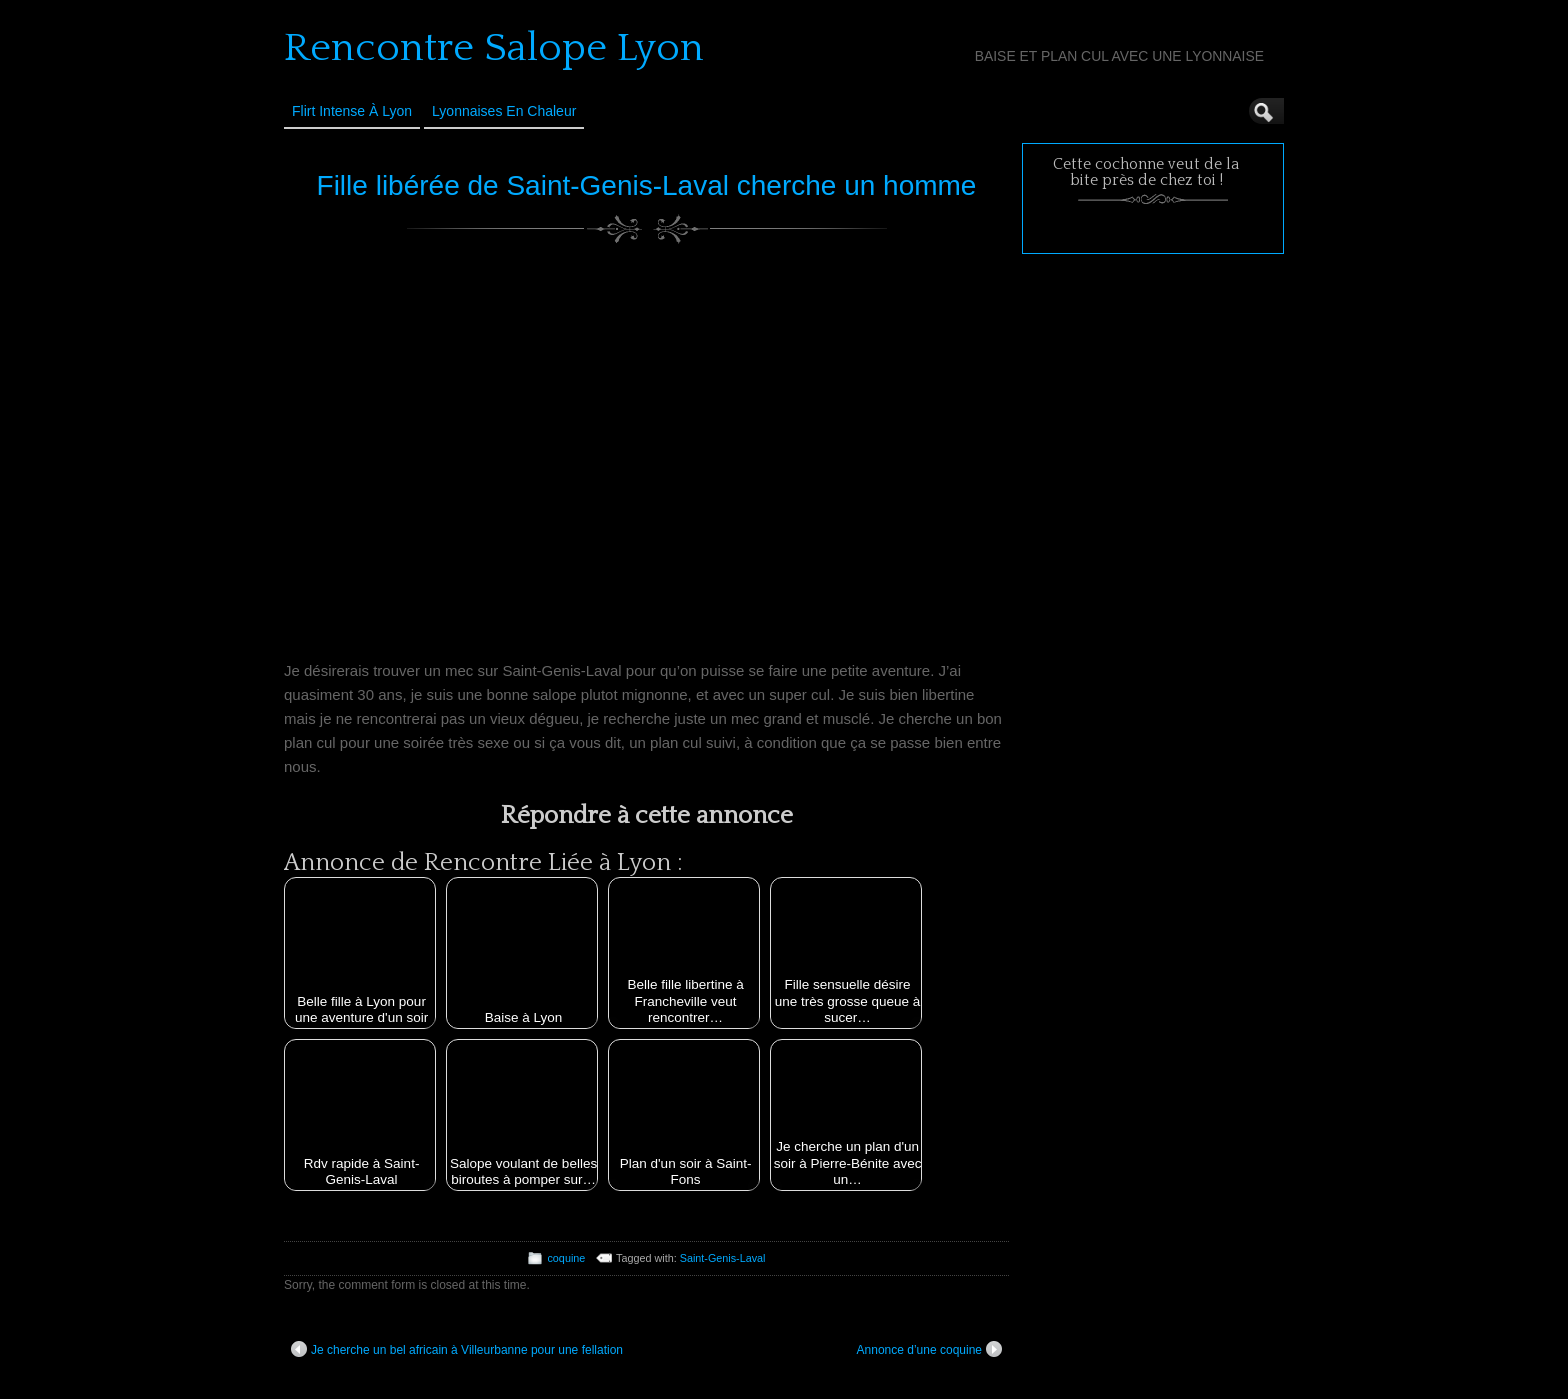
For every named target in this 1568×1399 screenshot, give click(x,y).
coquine (566, 1258)
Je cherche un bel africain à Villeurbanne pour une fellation (457, 1349)
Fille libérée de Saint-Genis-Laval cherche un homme (647, 185)
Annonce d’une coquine (929, 1349)
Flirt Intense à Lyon (352, 111)
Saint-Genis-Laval (723, 1258)
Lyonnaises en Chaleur (504, 111)
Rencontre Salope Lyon (494, 48)
